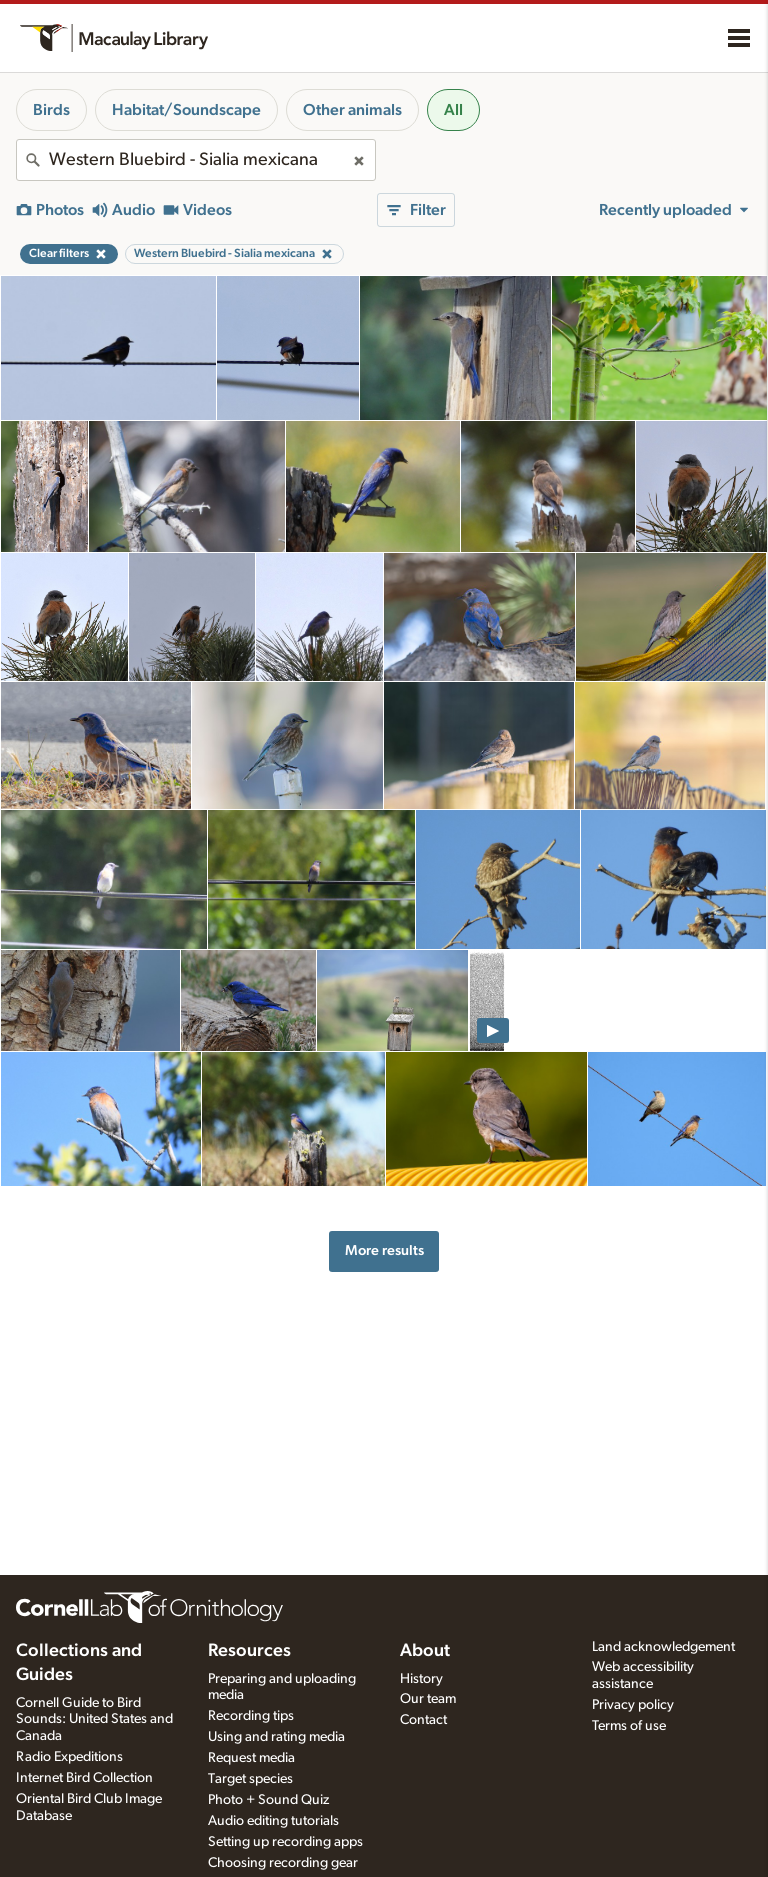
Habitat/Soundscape (186, 110)
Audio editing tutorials (273, 1821)
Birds (51, 110)
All (453, 110)
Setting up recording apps (285, 1842)
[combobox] (196, 160)
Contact (423, 1720)
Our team (428, 1699)
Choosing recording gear (283, 1863)
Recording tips (251, 1716)
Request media (251, 1758)
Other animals (352, 110)
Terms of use (629, 1726)
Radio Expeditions (69, 1757)
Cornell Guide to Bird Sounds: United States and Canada (94, 1720)
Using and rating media (276, 1737)
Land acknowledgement (663, 1647)
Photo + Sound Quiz (268, 1800)
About (425, 1651)
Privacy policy (633, 1705)
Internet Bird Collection (84, 1778)
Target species (250, 1779)
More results (384, 1250)
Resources (249, 1651)
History (421, 1679)
